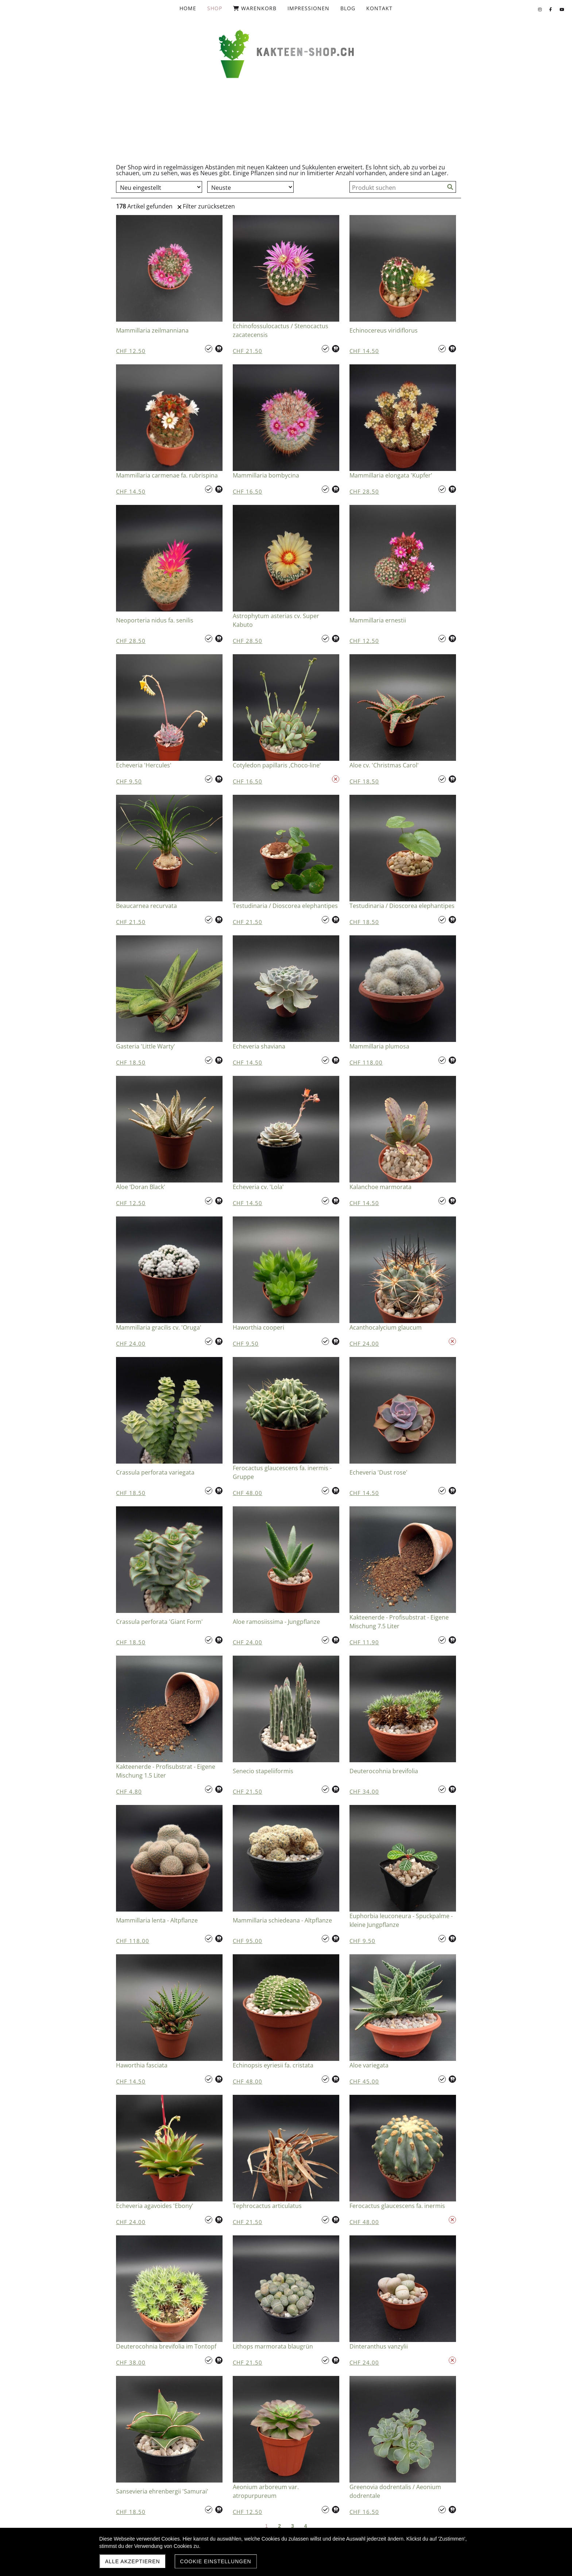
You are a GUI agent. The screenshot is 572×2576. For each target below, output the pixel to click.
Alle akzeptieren (132, 2561)
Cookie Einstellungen (215, 2561)
